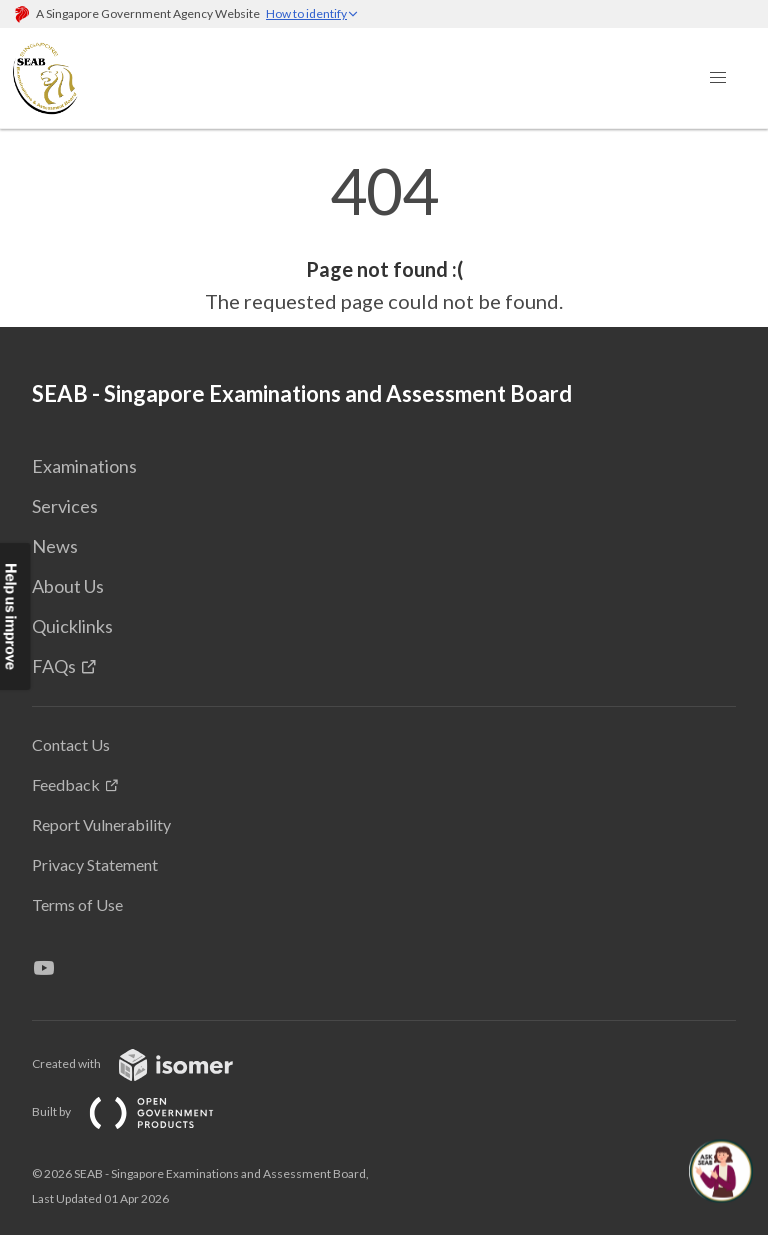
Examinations (84, 466)
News (55, 546)
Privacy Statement (95, 864)
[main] (384, 238)
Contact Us (71, 744)
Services (65, 506)
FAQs (54, 666)
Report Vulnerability (101, 824)
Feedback (66, 784)
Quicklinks (72, 626)
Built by (139, 1111)
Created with (148, 1063)
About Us (68, 586)
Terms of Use (77, 904)
